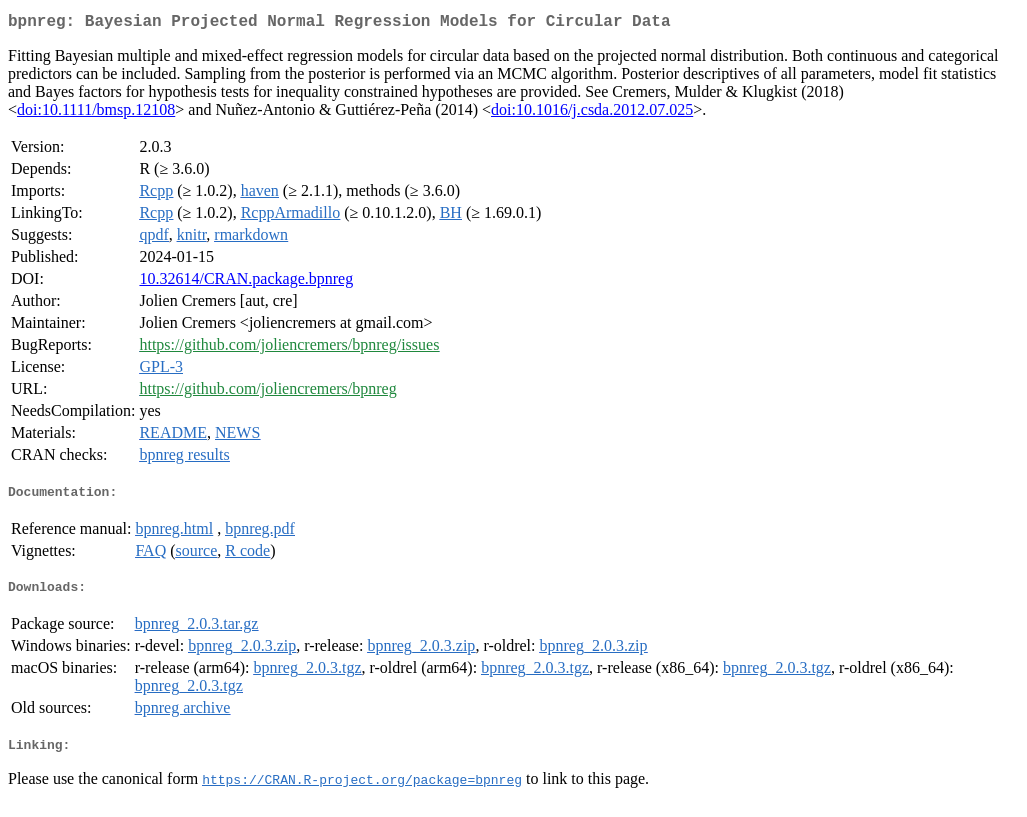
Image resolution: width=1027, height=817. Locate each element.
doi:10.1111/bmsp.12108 (96, 113)
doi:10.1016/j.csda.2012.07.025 (592, 113)
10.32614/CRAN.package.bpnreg (246, 282)
